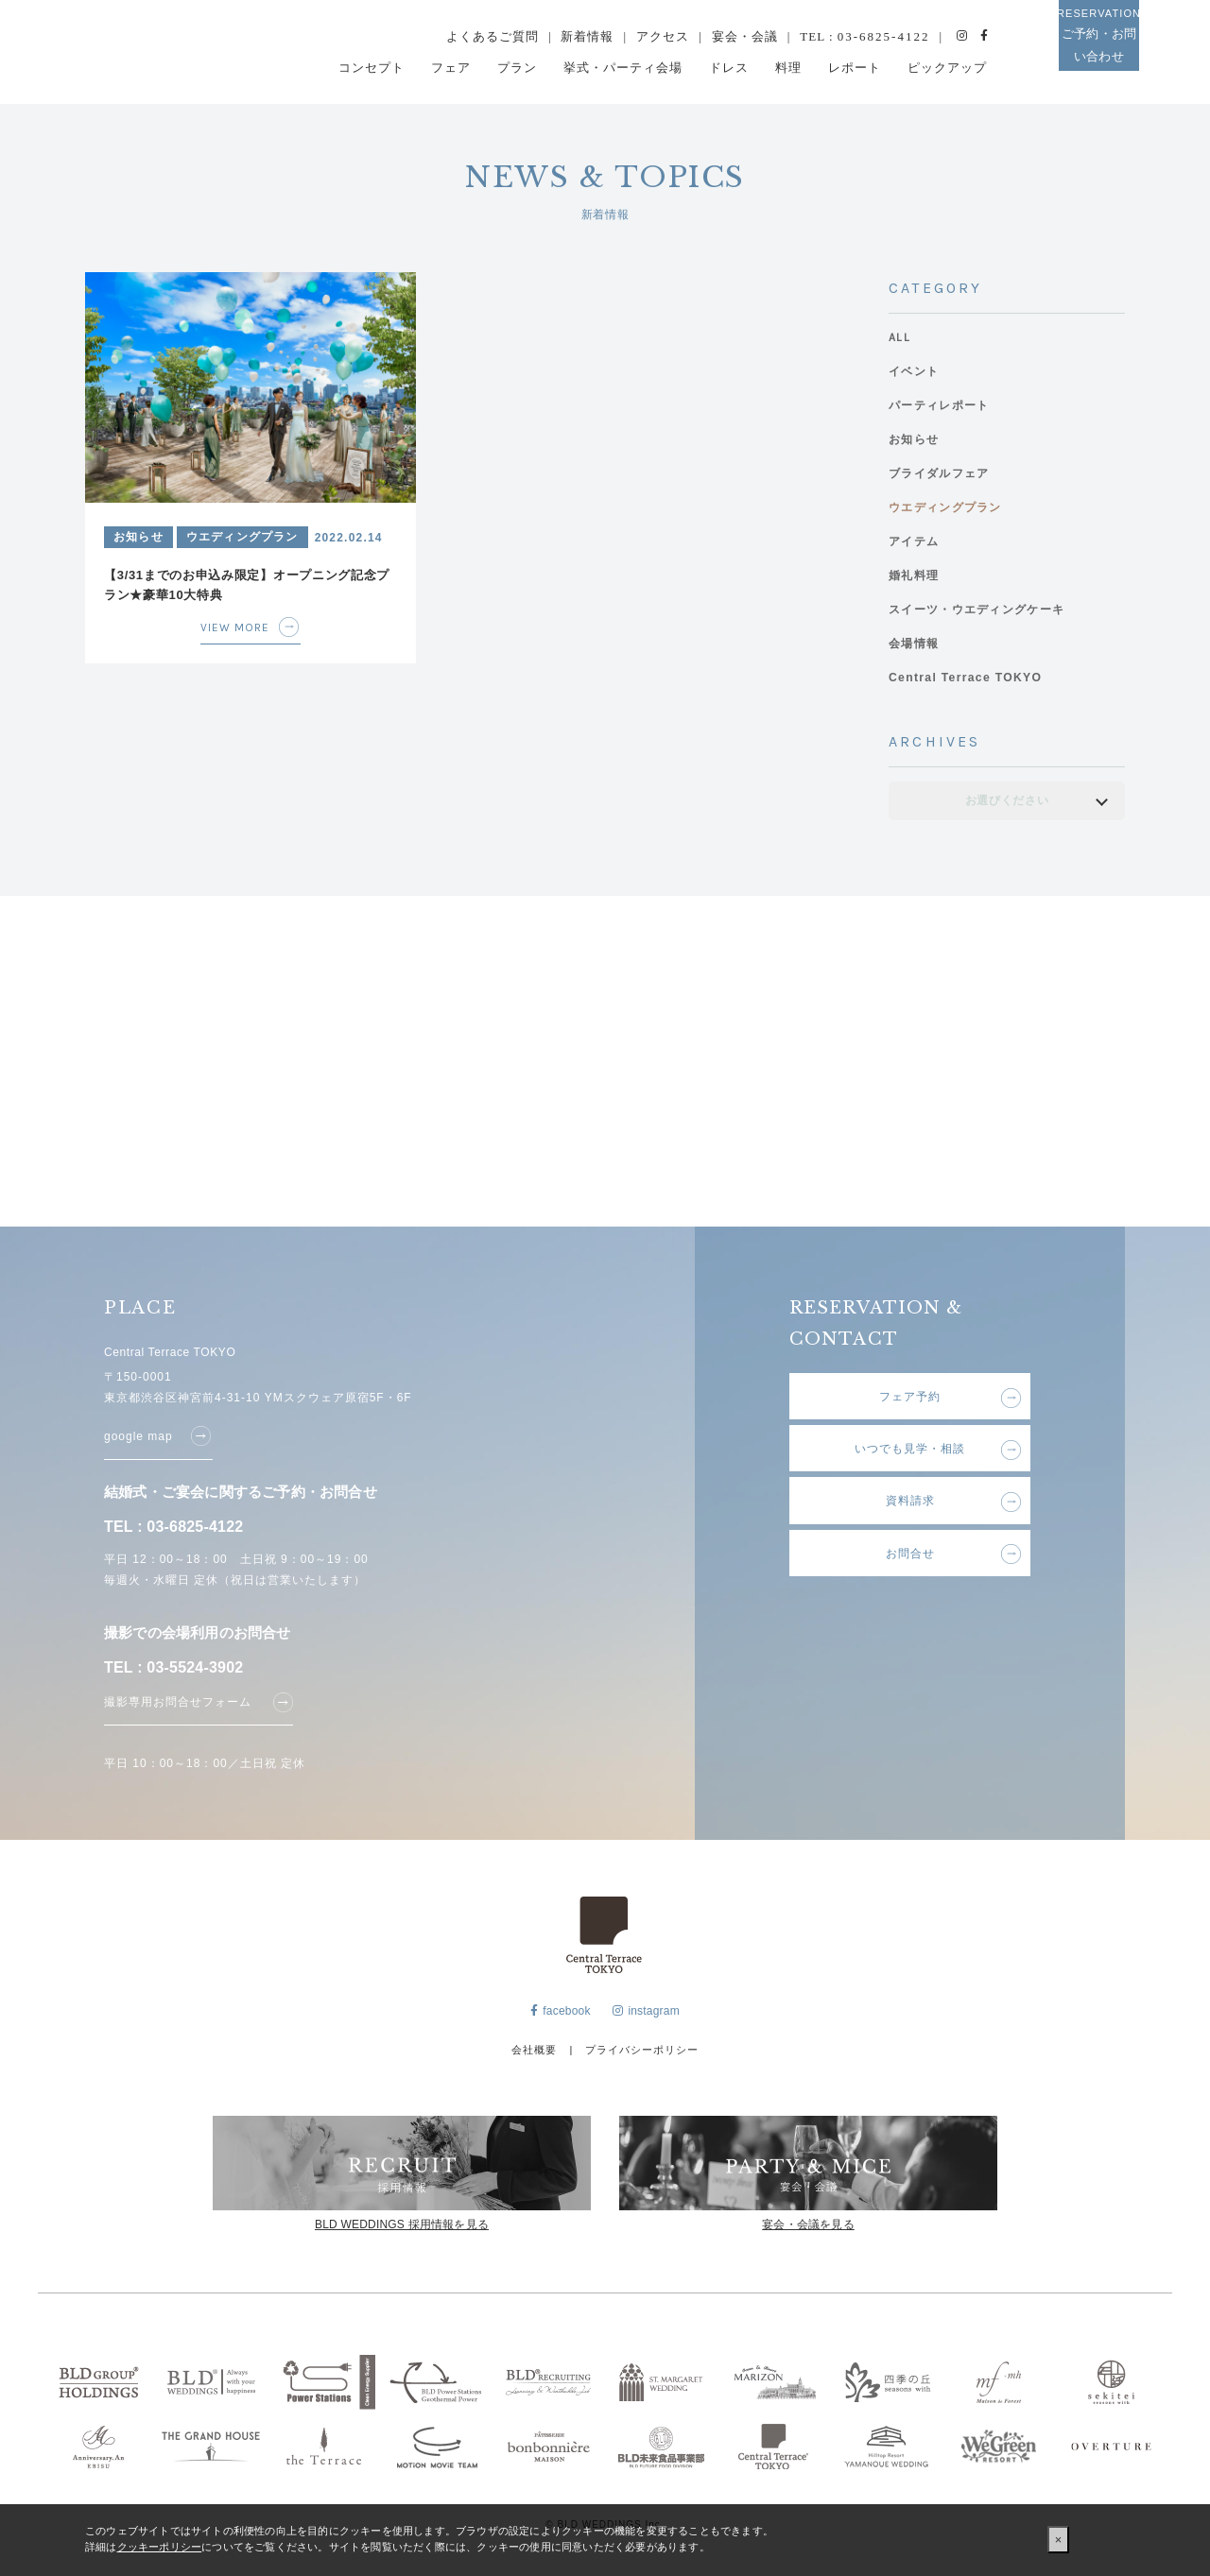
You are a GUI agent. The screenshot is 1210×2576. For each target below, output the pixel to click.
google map (138, 1434)
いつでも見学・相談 (910, 1455)
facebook (560, 2016)
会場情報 (915, 644)
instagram (646, 2016)
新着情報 (587, 36)
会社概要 (534, 2054)
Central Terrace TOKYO (969, 678)
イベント (915, 372)
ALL (899, 338)
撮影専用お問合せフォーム (177, 1700)
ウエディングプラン (950, 508)
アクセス (662, 36)
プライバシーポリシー (642, 2054)
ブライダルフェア (942, 474)
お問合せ (910, 1571)
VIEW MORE (238, 625)
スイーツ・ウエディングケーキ (983, 610)
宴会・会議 (745, 36)
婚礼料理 (915, 576)
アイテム (915, 542)
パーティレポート (942, 406)
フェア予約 (910, 1396)
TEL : (864, 36)
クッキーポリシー (159, 2546)
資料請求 (910, 1513)
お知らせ (915, 440)
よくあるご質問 (492, 36)
